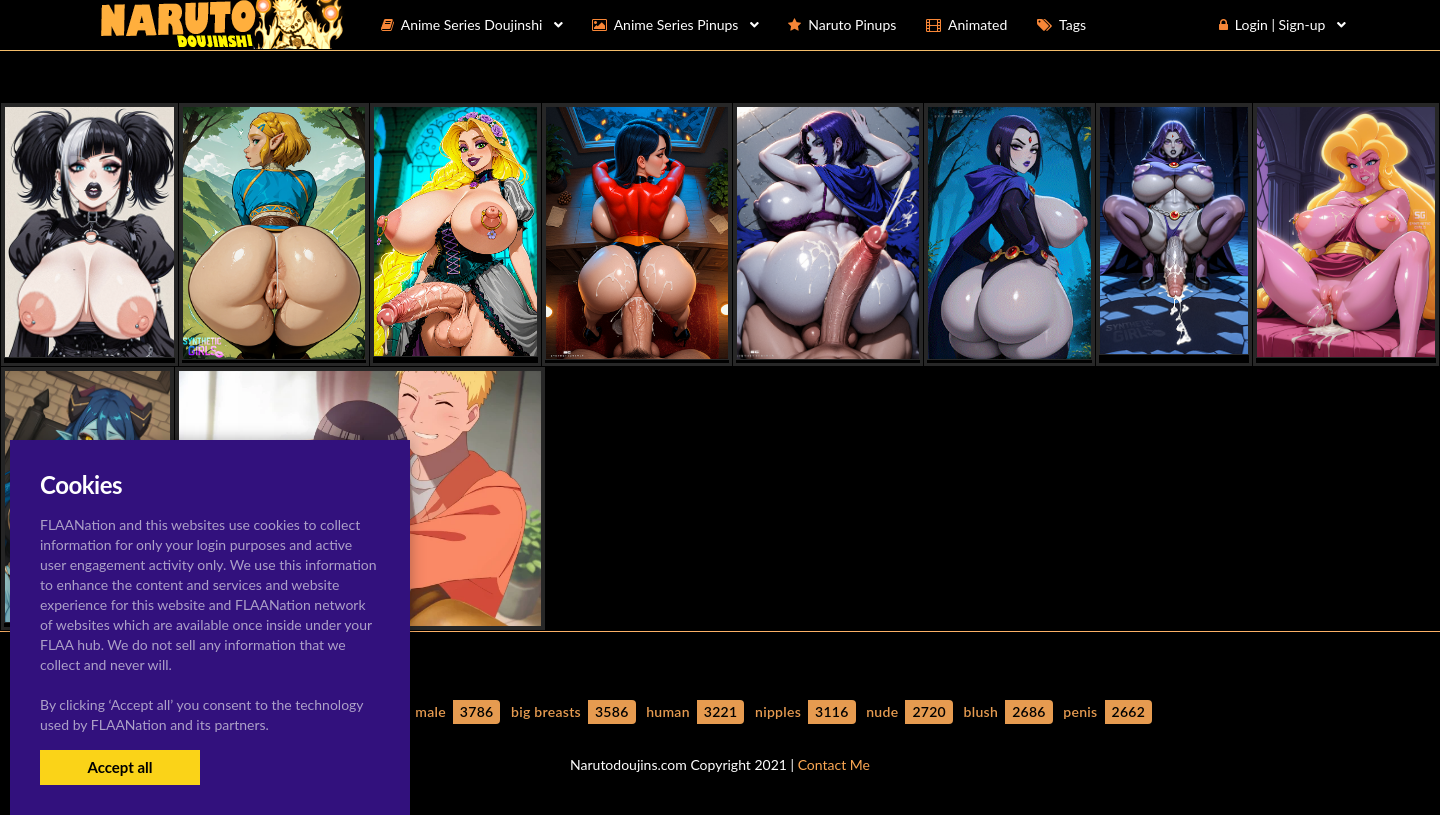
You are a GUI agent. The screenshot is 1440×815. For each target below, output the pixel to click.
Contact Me (834, 764)
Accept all (119, 767)
